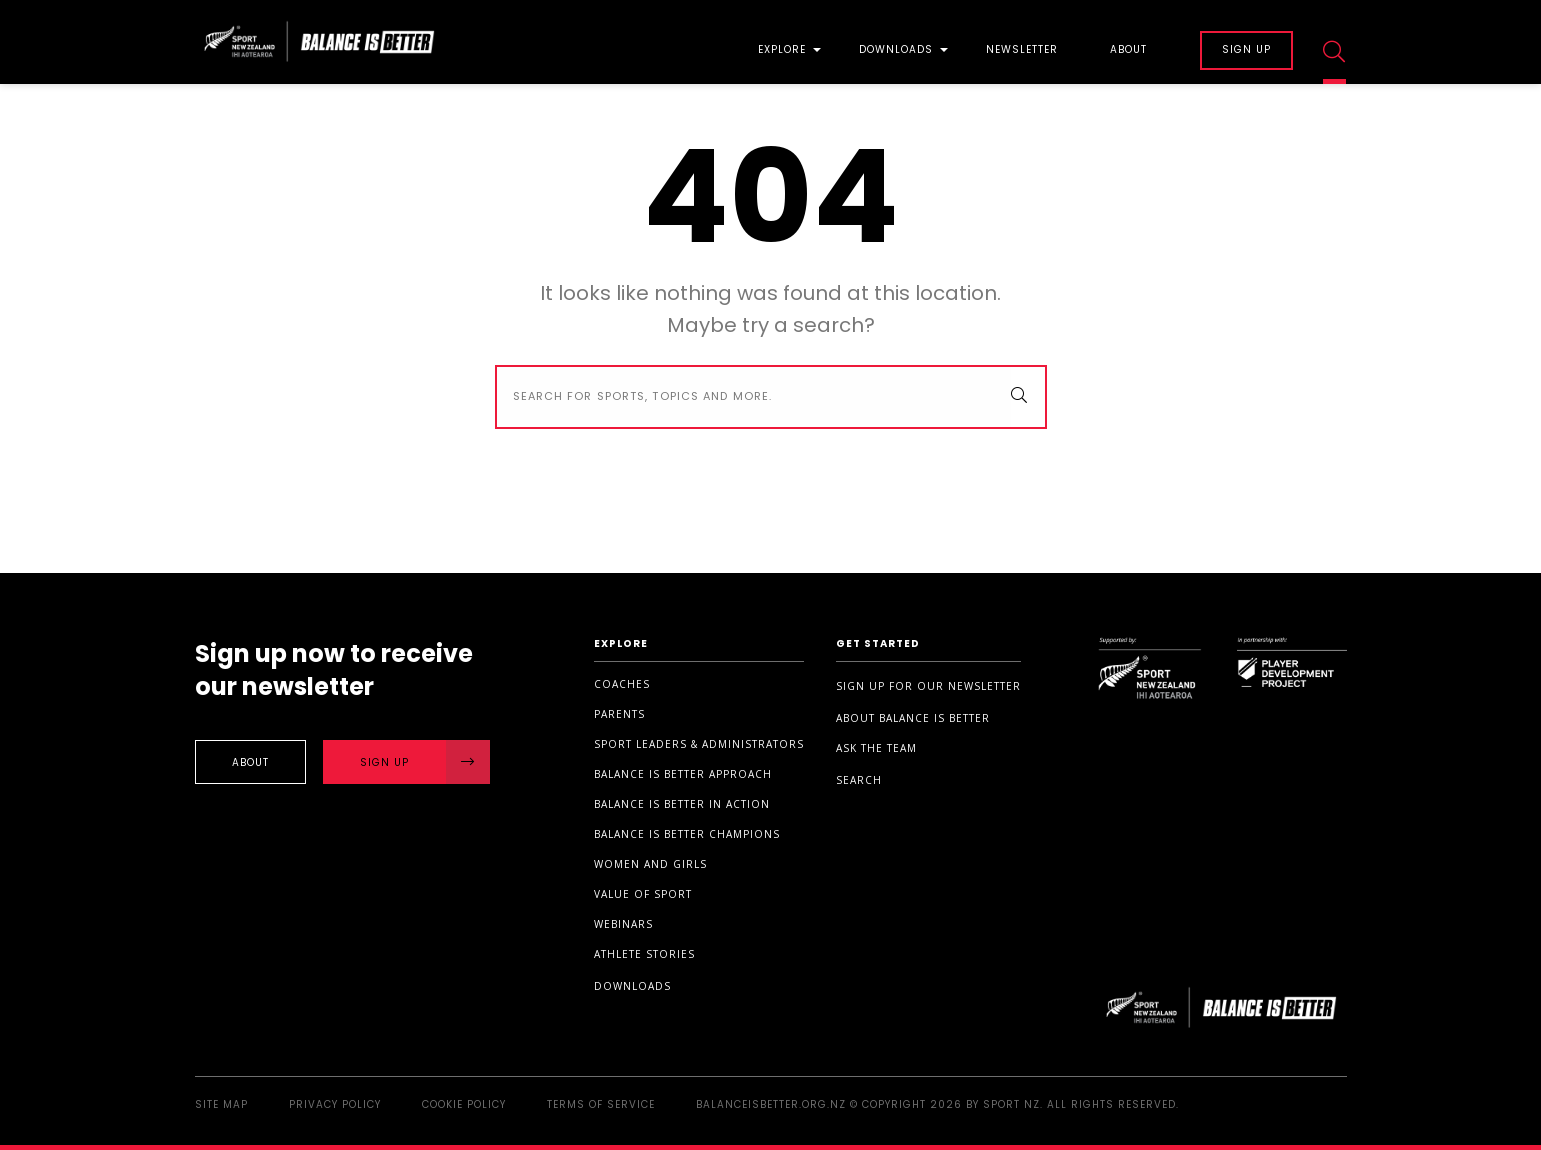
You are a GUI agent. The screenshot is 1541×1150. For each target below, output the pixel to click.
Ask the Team (876, 748)
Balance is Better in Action (682, 804)
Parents (619, 714)
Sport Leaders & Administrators (699, 744)
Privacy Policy (335, 1104)
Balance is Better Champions (687, 834)
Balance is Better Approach (683, 774)
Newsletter (1022, 51)
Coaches (622, 684)
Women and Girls (650, 864)
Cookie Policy (464, 1104)
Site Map (221, 1104)
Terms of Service (601, 1104)
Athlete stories (644, 954)
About (1128, 51)
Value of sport (643, 894)
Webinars (623, 924)
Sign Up (425, 762)
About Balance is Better (913, 718)
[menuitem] (782, 42)
